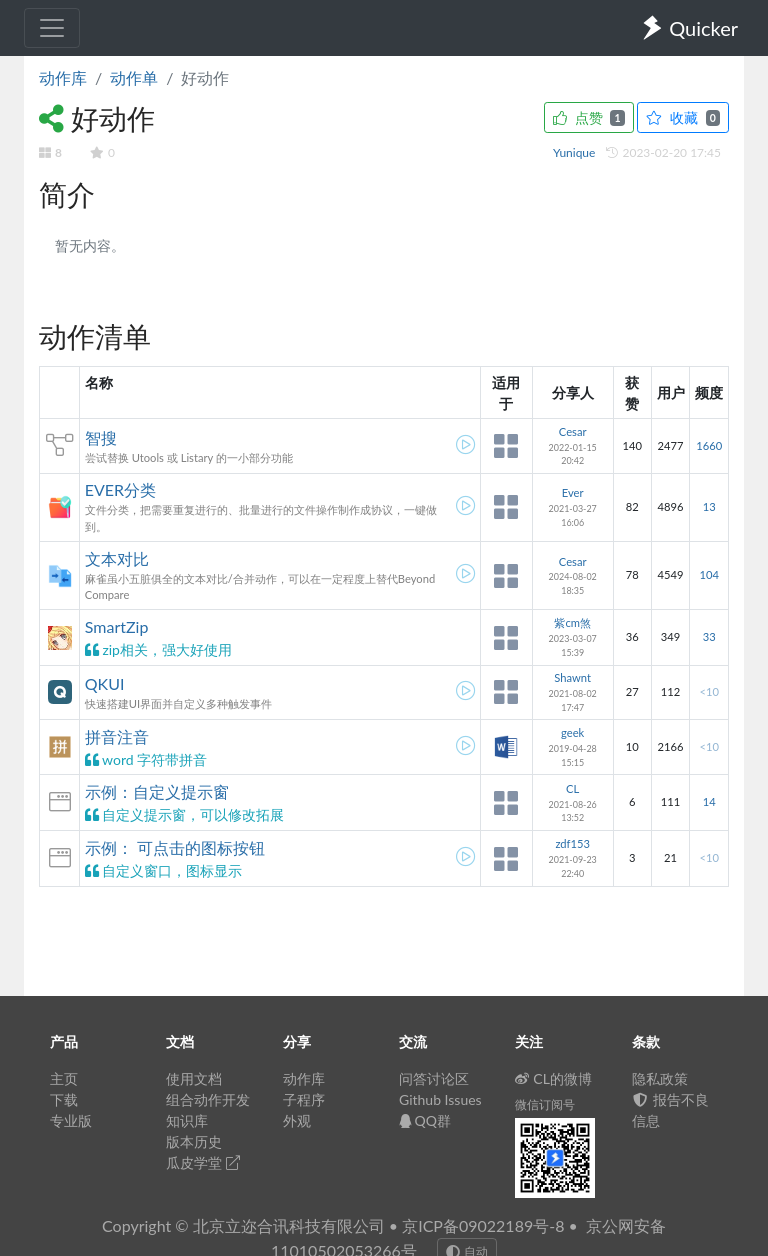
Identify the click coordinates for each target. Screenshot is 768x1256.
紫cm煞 (572, 622)
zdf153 (572, 843)
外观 (297, 1120)
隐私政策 (660, 1078)
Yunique (576, 152)
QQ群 (425, 1120)
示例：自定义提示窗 (157, 791)
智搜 (101, 437)
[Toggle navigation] (52, 28)
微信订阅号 (545, 1104)
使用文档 (194, 1078)
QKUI (105, 683)
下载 (64, 1099)
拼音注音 (117, 736)
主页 (64, 1078)
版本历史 (194, 1141)
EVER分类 (120, 489)
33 (709, 636)
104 (708, 574)
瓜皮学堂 (203, 1162)
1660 (709, 445)
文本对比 (117, 558)
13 (709, 506)
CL (572, 788)
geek (572, 732)
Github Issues (440, 1099)
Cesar (573, 431)
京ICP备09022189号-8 (483, 1225)
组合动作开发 (208, 1099)
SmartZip (117, 626)
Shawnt (572, 677)
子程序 (304, 1099)
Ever (573, 492)
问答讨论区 (434, 1078)
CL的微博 (553, 1078)
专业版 (71, 1120)
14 (709, 801)
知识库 (187, 1120)
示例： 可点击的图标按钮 (175, 847)
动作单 (134, 77)
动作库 (63, 77)
